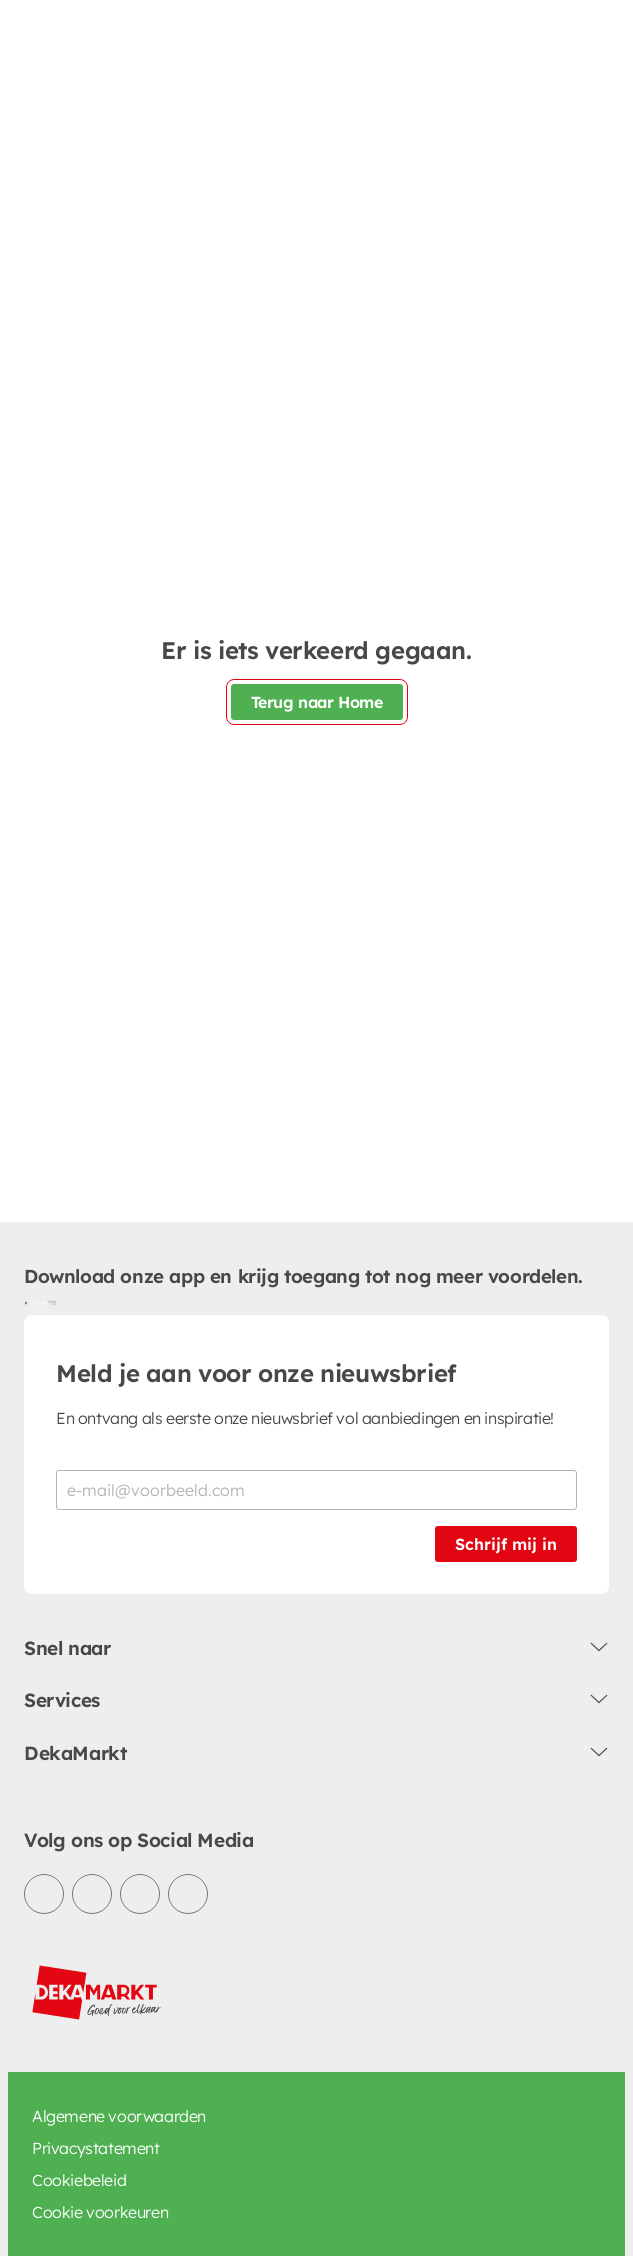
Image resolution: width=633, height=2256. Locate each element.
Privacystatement (96, 2148)
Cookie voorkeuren (100, 2212)
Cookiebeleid (79, 2180)
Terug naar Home (317, 702)
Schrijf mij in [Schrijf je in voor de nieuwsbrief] (506, 1544)
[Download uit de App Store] (48, 1303)
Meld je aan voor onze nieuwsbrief (256, 1373)
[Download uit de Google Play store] (32, 1303)
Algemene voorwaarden (119, 2116)
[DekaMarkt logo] (97, 1993)
